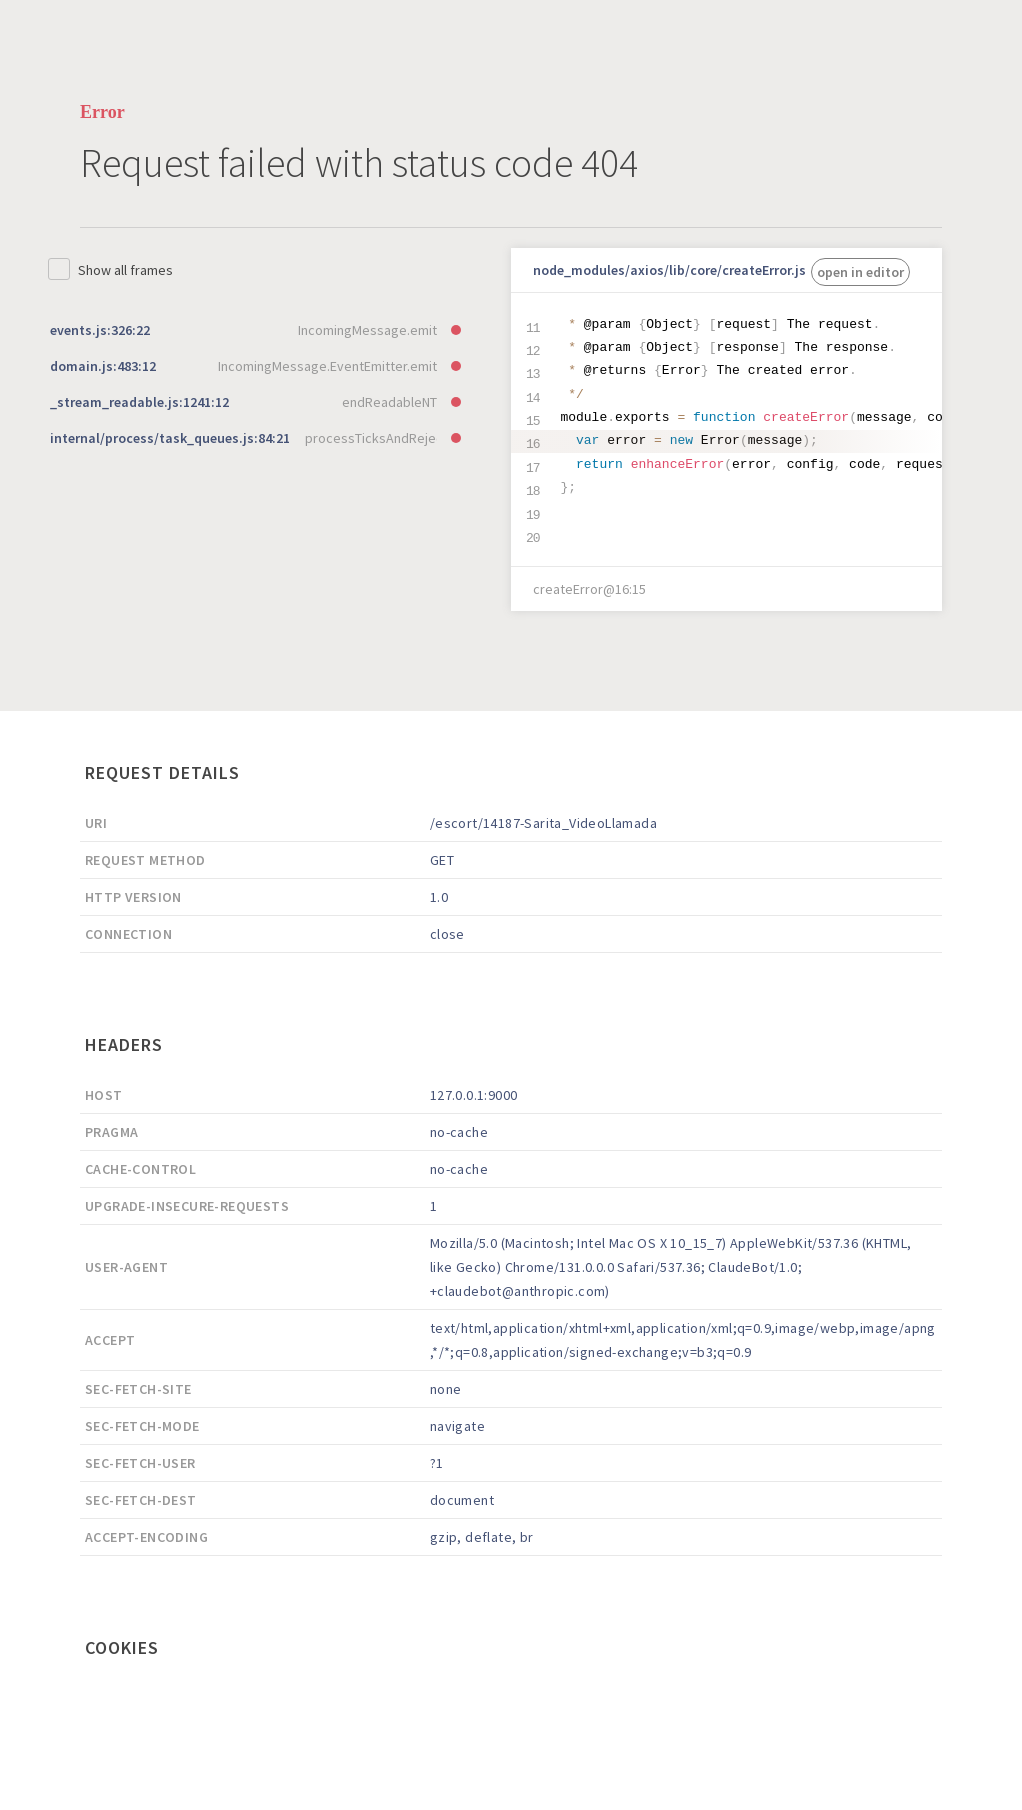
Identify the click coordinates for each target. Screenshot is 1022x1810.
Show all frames (125, 270)
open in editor (860, 272)
